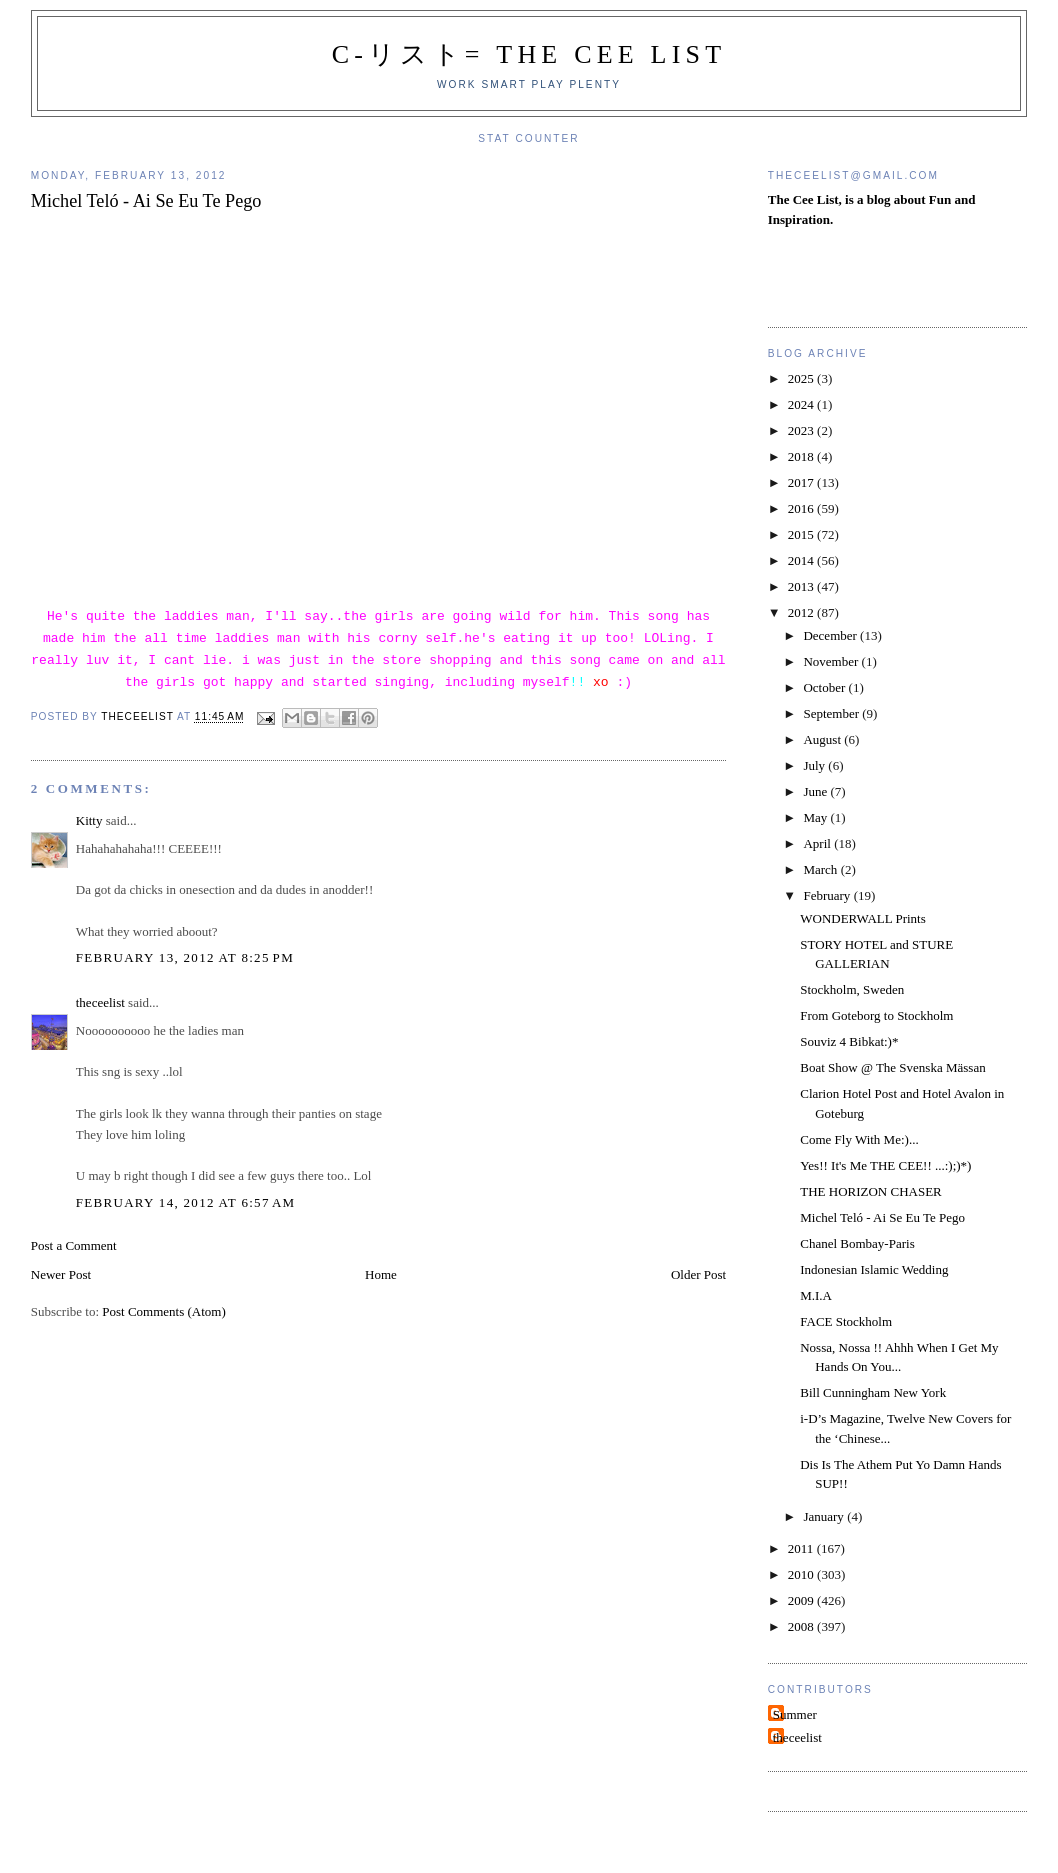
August (823, 739)
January (825, 1516)
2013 (802, 586)
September (832, 713)
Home (381, 1274)
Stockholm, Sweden (852, 989)
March (821, 869)
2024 (802, 404)
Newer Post (61, 1274)
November (832, 661)
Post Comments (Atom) (164, 1311)
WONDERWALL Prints (863, 918)
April (818, 843)
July (815, 765)
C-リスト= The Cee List (529, 54)
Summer (795, 1714)
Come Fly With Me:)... (859, 1139)
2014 (802, 560)
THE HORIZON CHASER (871, 1191)
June (816, 791)
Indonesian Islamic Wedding (874, 1269)
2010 (802, 1574)
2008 (802, 1626)
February (828, 895)
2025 (802, 378)
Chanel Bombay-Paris (857, 1243)
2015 (802, 534)
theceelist (100, 1002)
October (825, 687)
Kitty (89, 820)
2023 (802, 430)
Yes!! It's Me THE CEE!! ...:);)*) (885, 1165)
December (831, 635)
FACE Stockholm (846, 1321)
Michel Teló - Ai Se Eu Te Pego (882, 1217)
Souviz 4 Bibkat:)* (849, 1041)
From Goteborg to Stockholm (876, 1015)
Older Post (698, 1274)
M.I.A (816, 1295)
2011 (802, 1548)
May (816, 817)
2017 (802, 482)
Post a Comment (74, 1245)
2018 (802, 456)
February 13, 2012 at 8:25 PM (185, 957)
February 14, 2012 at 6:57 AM (186, 1202)
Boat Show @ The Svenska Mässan (892, 1067)
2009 (802, 1600)
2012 (802, 612)
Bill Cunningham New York (873, 1392)
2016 (802, 508)
